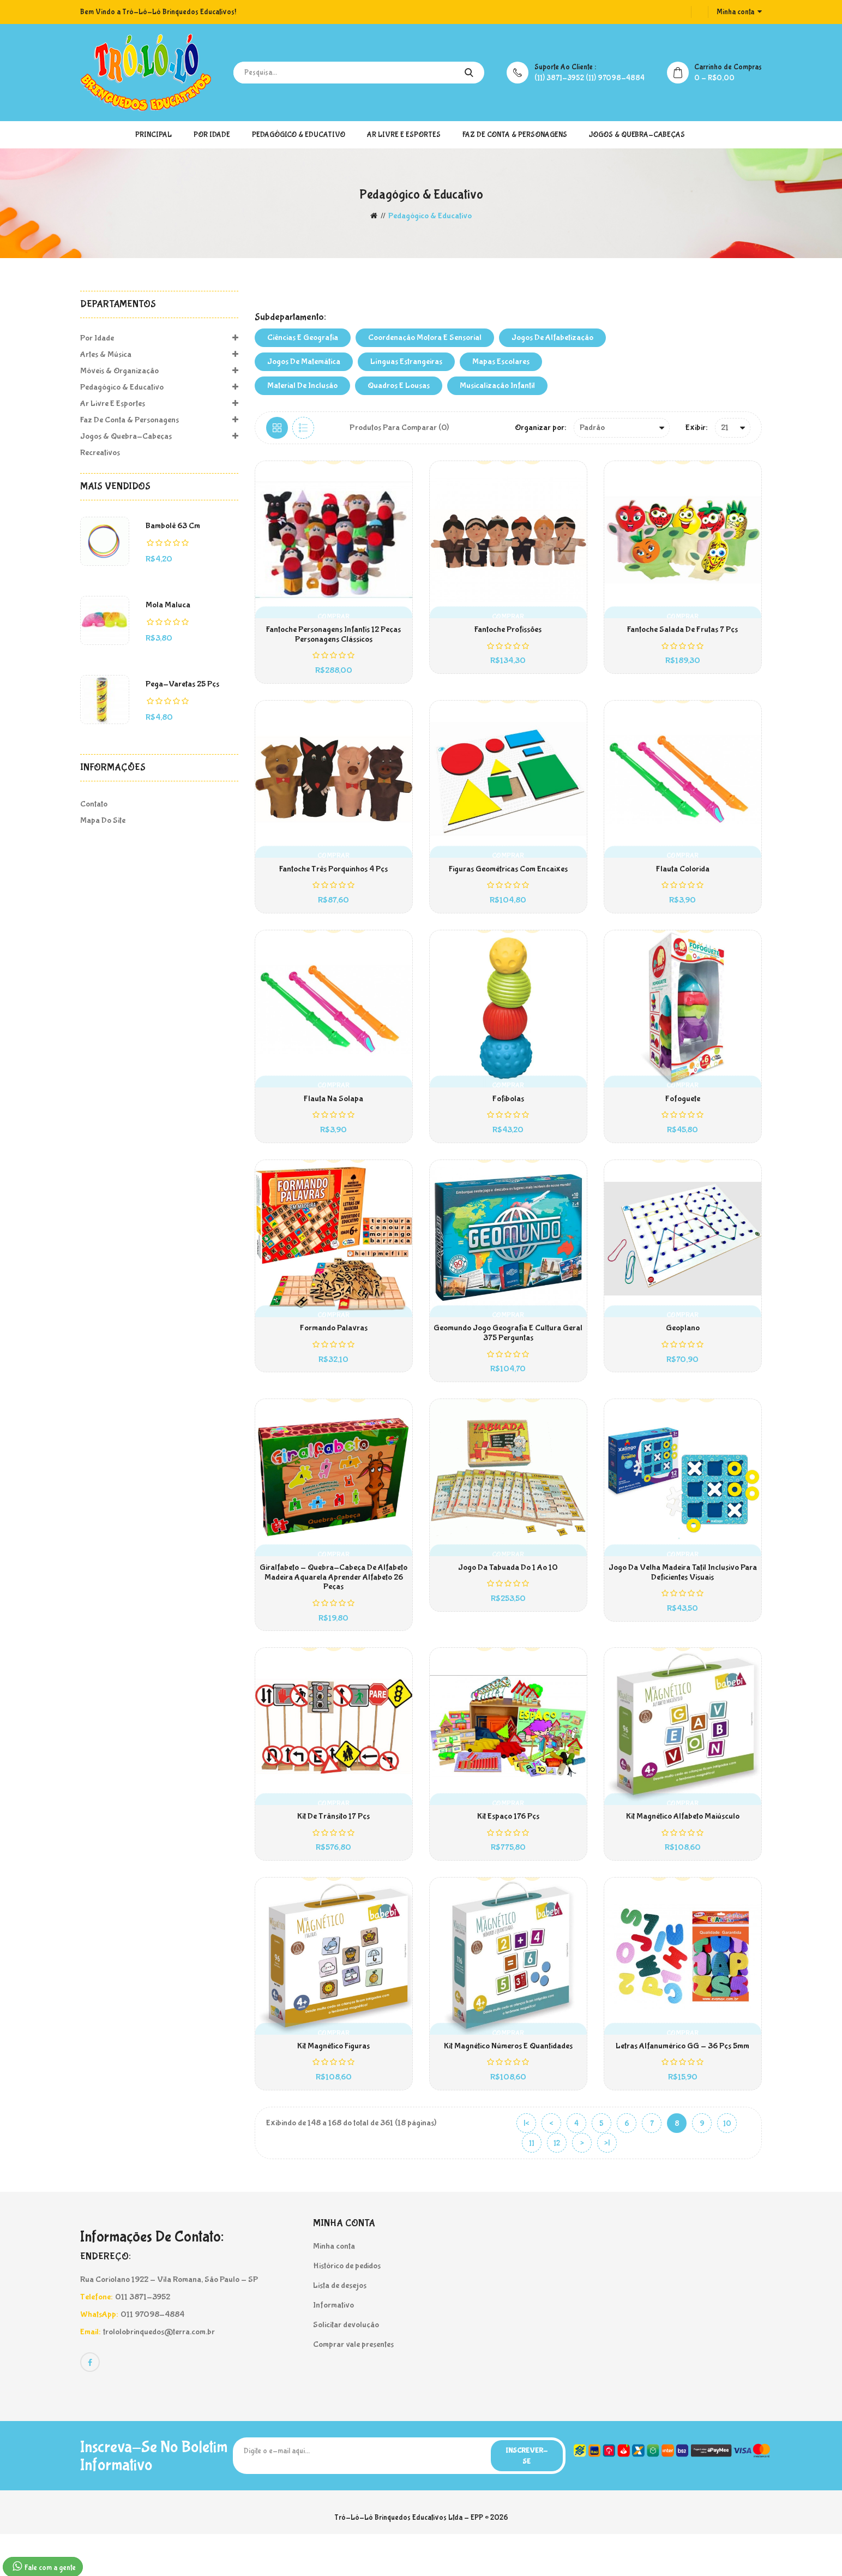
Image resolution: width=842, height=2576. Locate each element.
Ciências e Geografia (302, 337)
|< (527, 2164)
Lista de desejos (339, 2326)
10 (727, 2164)
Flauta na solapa (333, 1114)
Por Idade (212, 134)
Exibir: (696, 427)
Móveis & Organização (159, 371)
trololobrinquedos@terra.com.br (159, 2372)
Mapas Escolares (501, 361)
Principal (153, 134)
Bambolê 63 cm (173, 526)
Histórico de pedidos (347, 2306)
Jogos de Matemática (303, 361)
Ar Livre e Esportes (404, 134)
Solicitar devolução (346, 2365)
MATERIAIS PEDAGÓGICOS (280, 286)
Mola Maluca (168, 605)
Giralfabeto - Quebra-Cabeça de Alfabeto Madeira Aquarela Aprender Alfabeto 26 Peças (333, 1603)
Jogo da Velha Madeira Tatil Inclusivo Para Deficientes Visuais (683, 1599)
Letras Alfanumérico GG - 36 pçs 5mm (682, 2084)
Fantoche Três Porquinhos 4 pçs (333, 878)
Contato (93, 804)
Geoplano (683, 1349)
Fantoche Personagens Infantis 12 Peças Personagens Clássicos (333, 637)
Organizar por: (540, 427)
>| (607, 2184)
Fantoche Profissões (508, 633)
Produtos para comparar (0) (399, 427)
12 (557, 2184)
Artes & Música (159, 354)
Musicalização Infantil (497, 385)
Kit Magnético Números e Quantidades (508, 2084)
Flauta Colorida (682, 878)
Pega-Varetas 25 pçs (182, 684)
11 (531, 2184)
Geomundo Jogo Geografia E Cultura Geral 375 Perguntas (508, 1354)
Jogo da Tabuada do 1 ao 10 (508, 1594)
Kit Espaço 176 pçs (508, 1849)
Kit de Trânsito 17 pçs (333, 1849)
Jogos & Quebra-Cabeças (637, 134)
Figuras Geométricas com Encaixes (508, 878)
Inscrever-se (524, 2497)
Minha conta (334, 2286)
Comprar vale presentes (353, 2385)
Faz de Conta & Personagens (514, 134)
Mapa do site (102, 820)
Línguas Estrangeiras (406, 361)
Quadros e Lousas (399, 385)
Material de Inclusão (302, 385)
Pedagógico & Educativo (298, 134)
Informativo (333, 2345)
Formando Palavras (334, 1349)
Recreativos (100, 452)
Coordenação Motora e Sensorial (425, 337)
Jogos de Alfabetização (552, 337)
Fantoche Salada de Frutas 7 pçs (682, 633)
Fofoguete (682, 1114)
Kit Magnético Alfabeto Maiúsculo (682, 1849)
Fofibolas (508, 1114)
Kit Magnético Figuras (333, 2084)
